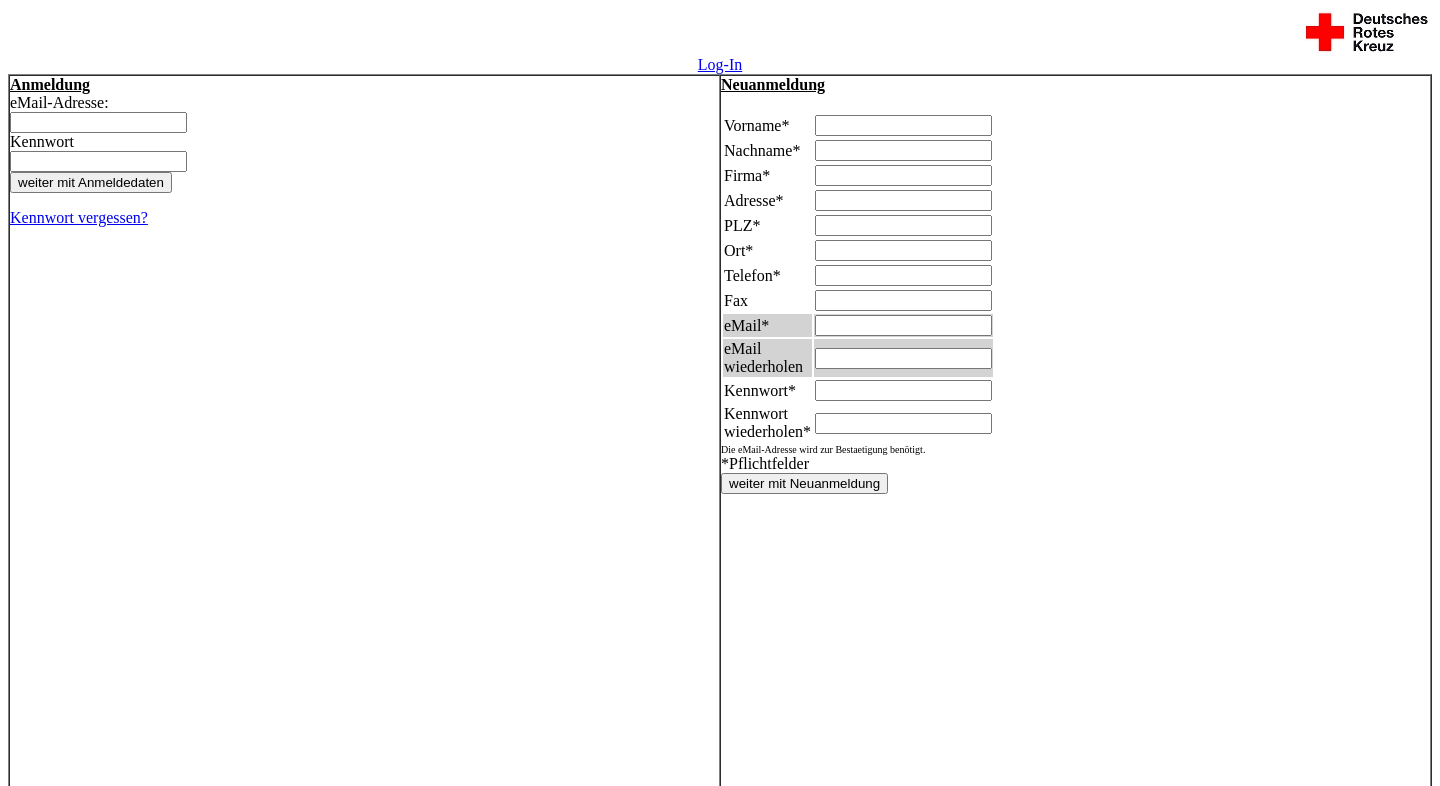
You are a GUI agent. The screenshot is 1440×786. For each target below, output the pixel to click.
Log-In (720, 64)
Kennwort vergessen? (79, 217)
